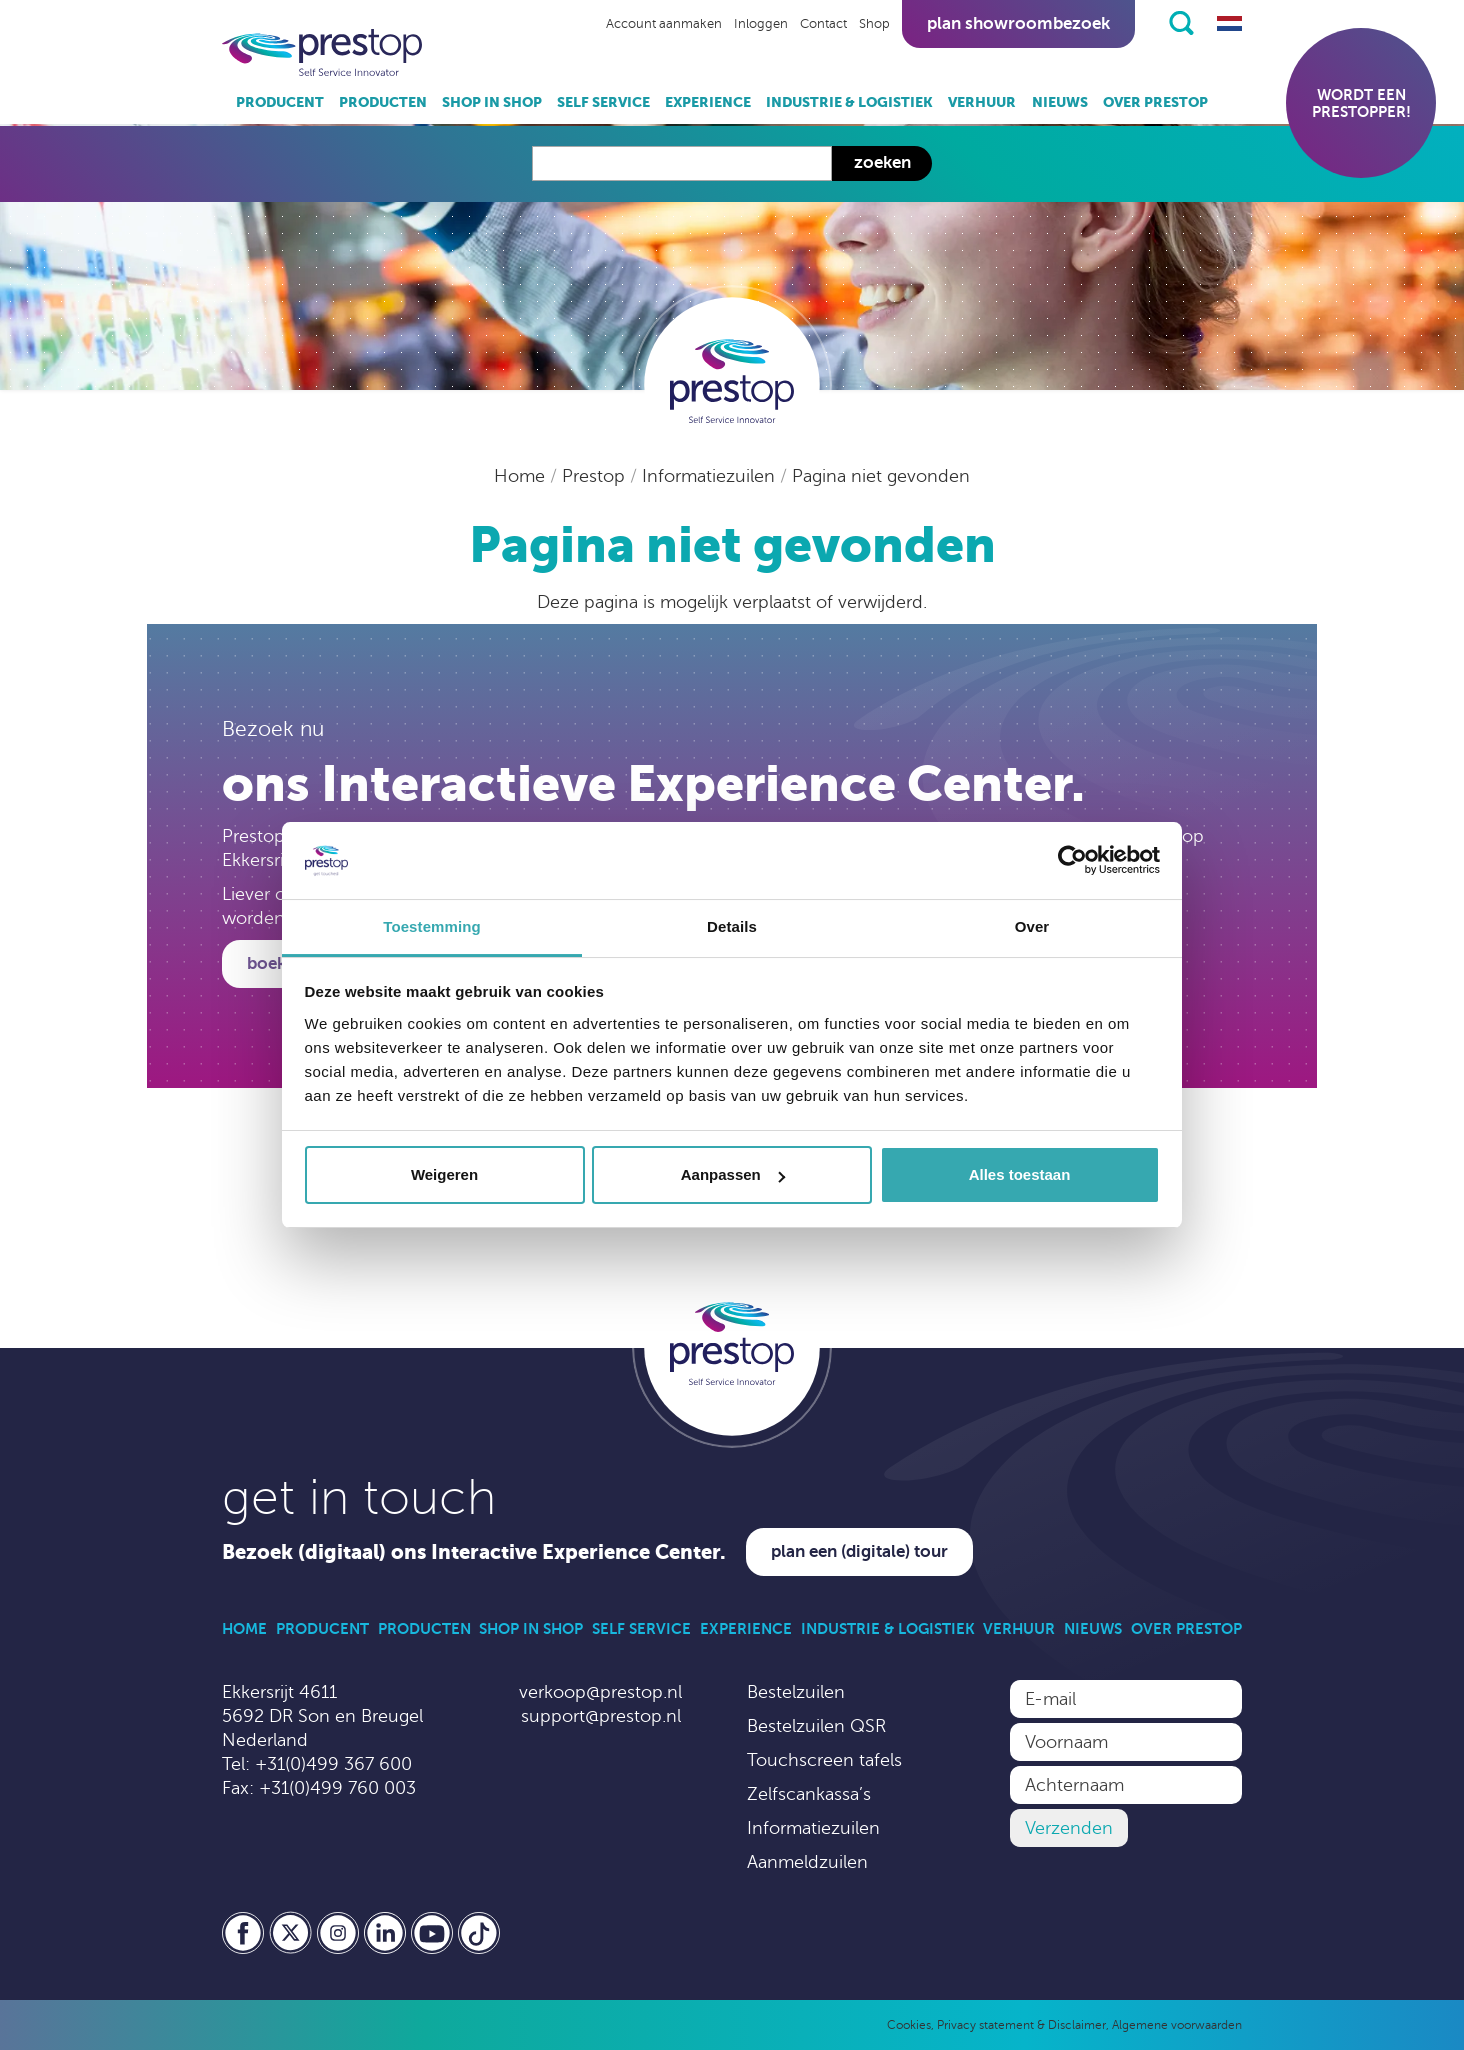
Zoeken (882, 162)
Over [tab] (1032, 926)
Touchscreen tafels (824, 1760)
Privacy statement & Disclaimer (1021, 2025)
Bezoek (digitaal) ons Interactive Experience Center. (474, 1552)
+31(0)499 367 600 (333, 1764)
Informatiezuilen (711, 476)
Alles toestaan (1020, 1174)
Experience (708, 102)
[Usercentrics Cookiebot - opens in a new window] (1072, 861)
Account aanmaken (664, 24)
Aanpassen (733, 1174)
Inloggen (761, 24)
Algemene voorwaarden (1177, 2025)
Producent (280, 102)
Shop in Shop (492, 102)
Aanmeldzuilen (807, 1862)
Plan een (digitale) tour (859, 1551)
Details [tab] (732, 926)
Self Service (603, 102)
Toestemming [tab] (432, 926)
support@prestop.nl (601, 1716)
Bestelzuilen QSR (816, 1726)
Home (522, 476)
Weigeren (444, 1174)
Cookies (909, 2025)
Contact (823, 24)
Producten (383, 102)
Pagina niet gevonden (881, 476)
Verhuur (982, 102)
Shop (874, 24)
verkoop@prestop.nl (600, 1692)
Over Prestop (1155, 102)
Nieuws (1060, 102)
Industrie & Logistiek (849, 102)
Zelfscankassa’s (809, 1794)
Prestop (596, 476)
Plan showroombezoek (1018, 23)
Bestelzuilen (796, 1692)
